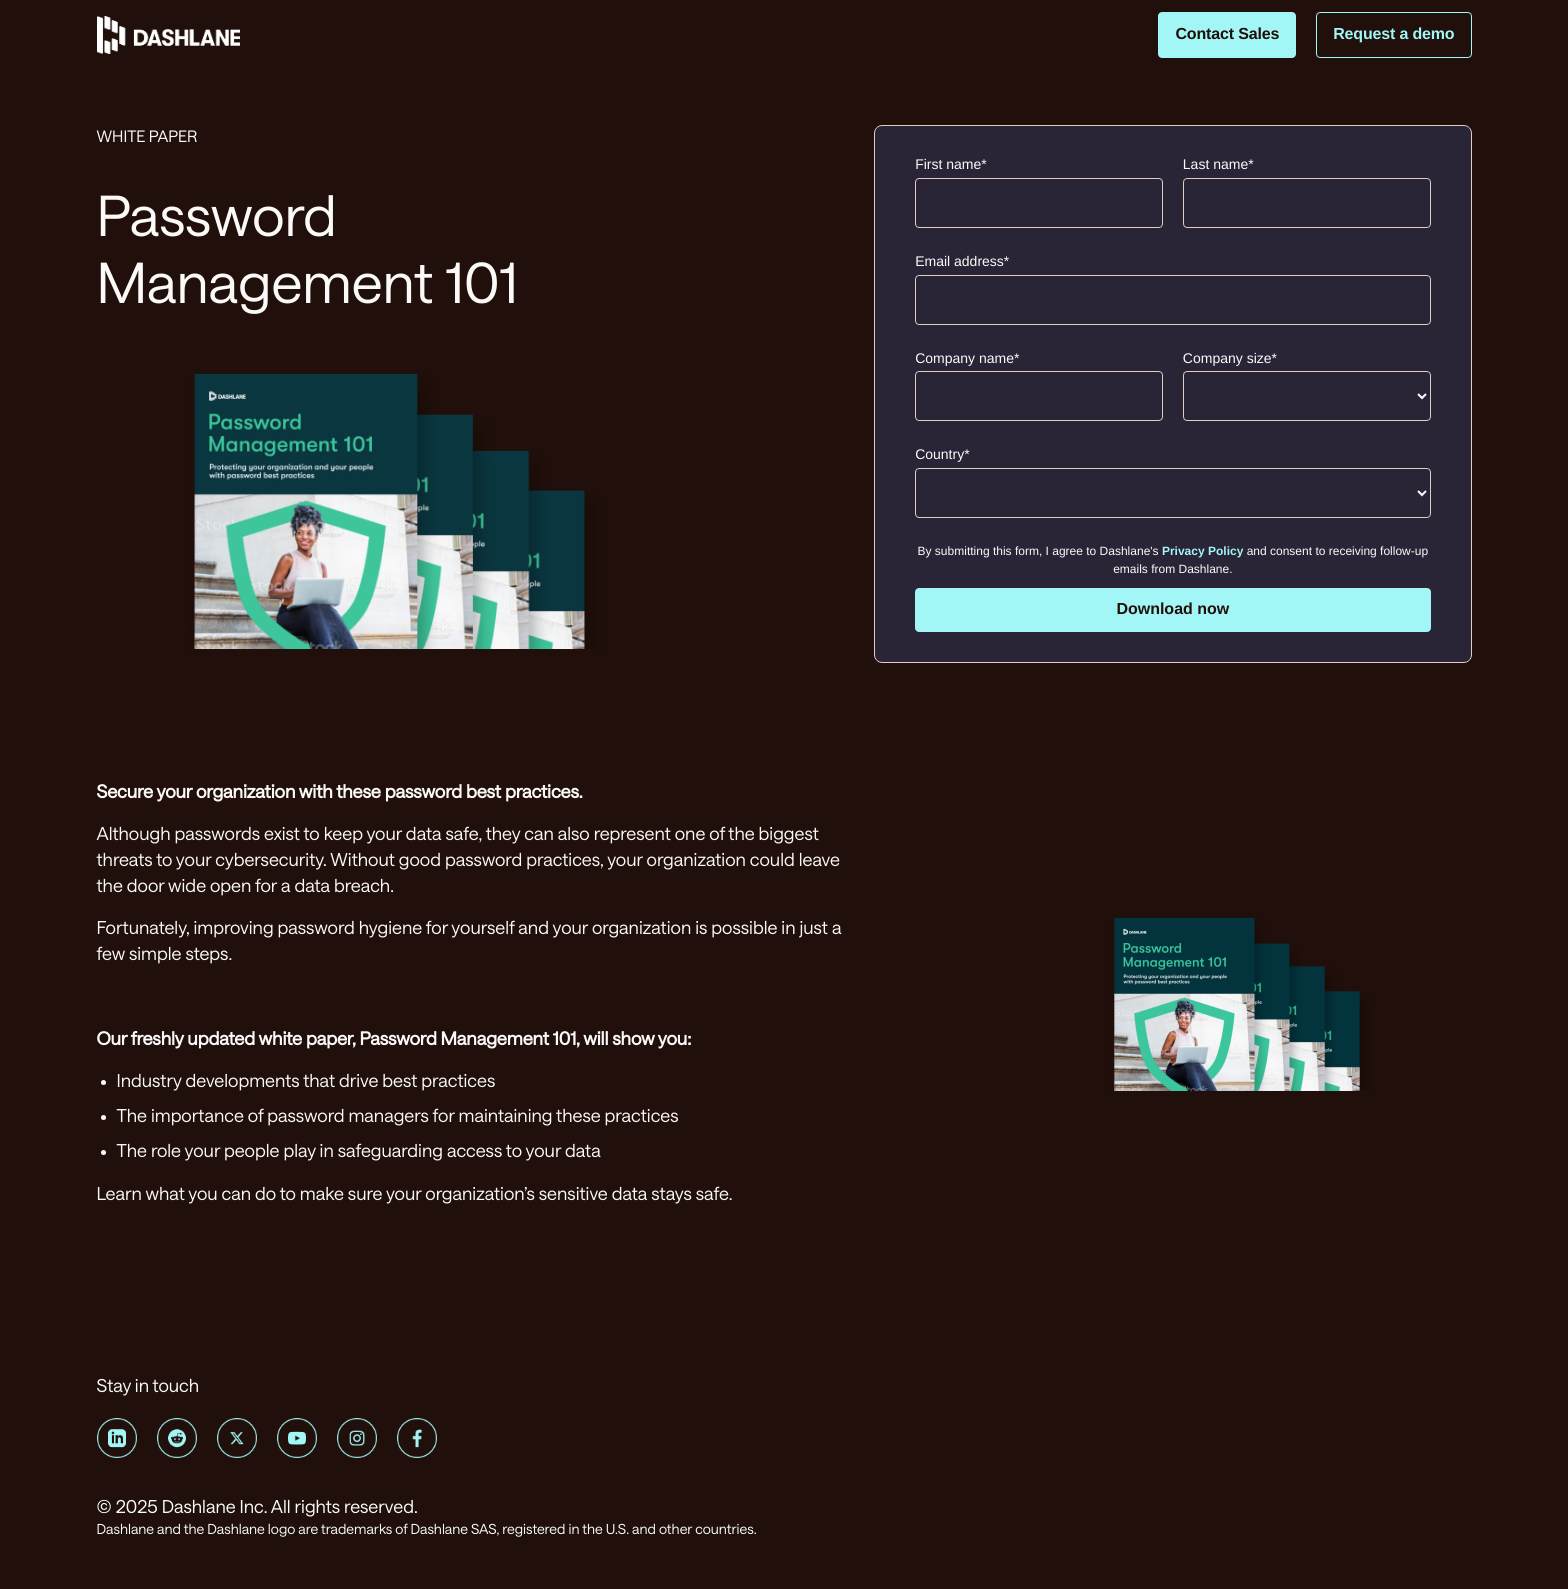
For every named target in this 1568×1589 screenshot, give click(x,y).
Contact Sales (1227, 34)
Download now (1172, 609)
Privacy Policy (1202, 551)
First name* (951, 164)
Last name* (1218, 164)
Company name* (967, 358)
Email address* (962, 261)
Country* (942, 454)
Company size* (1230, 358)
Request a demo (1393, 34)
